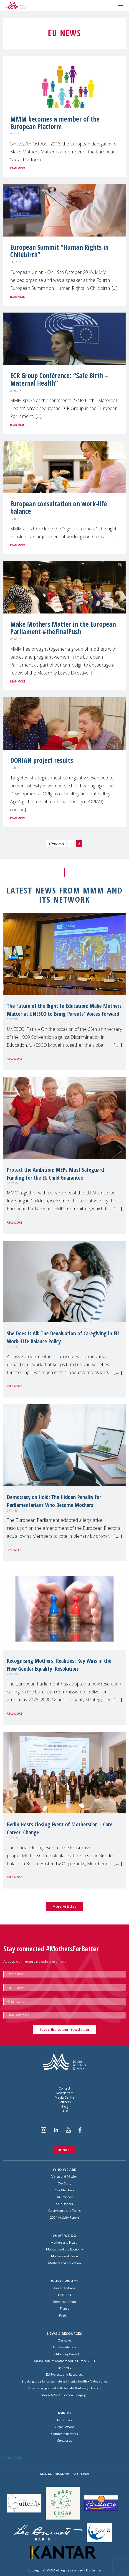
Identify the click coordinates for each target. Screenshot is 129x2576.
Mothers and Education (64, 2263)
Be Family (64, 2368)
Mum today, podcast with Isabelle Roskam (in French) (64, 2388)
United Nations (64, 2288)
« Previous (56, 844)
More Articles (64, 1906)
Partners (64, 2102)
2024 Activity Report (64, 2217)
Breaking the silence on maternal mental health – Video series (64, 2381)
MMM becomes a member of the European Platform (55, 122)
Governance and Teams (64, 2210)
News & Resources (64, 2333)
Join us (64, 2413)
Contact (64, 2088)
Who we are (64, 2169)
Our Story (64, 2183)
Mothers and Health (64, 2242)
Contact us (64, 2440)
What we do (64, 2235)
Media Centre (64, 2097)
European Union (64, 2302)
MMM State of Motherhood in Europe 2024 (64, 2361)
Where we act (64, 2281)
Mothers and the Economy (64, 2249)
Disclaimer (93, 2570)
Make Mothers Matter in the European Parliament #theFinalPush (63, 627)
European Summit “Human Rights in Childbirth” (59, 250)
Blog (64, 2106)
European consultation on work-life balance (58, 507)
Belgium (64, 2315)
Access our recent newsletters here (34, 1961)
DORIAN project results (41, 760)
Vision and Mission (64, 2176)
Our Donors (64, 2204)
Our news (64, 2340)
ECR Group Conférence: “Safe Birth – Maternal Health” (59, 379)
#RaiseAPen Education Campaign (64, 2395)
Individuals (64, 2420)
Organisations (64, 2427)
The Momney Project (64, 2354)
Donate (64, 2150)
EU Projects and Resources (64, 2374)
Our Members (64, 2190)
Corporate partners (64, 2434)
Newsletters (64, 2093)
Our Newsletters (64, 2347)
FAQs (64, 2111)
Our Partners (64, 2197)
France (64, 2308)
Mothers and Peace (64, 2256)
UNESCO (64, 2295)
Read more (17, 168)
